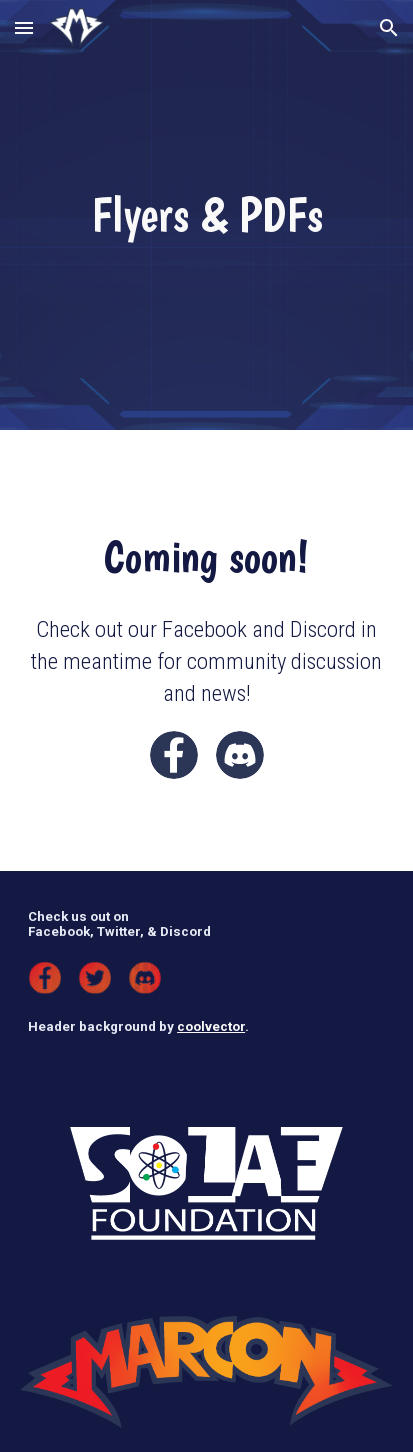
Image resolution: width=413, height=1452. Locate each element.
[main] (206, 215)
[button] (24, 27)
